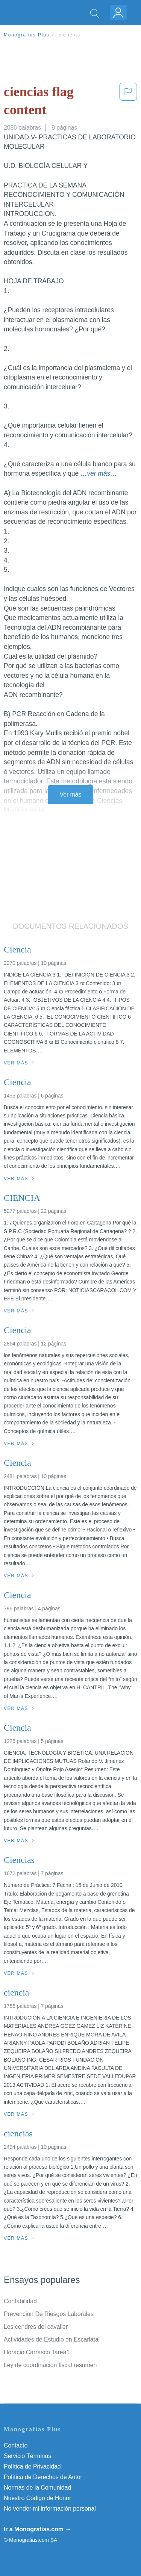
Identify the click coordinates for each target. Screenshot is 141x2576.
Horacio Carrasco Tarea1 (37, 2352)
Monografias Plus (27, 35)
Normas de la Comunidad (37, 2487)
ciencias (69, 35)
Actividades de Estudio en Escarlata (51, 2339)
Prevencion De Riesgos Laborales (49, 2314)
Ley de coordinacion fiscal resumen (50, 2365)
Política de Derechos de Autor (43, 2477)
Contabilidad (20, 2301)
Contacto (15, 2445)
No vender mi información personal (50, 2508)
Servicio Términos (27, 2456)
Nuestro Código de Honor (37, 2498)
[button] (128, 102)
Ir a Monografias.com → (37, 2529)
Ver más (71, 794)
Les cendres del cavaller (36, 2327)
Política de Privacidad (32, 2466)
